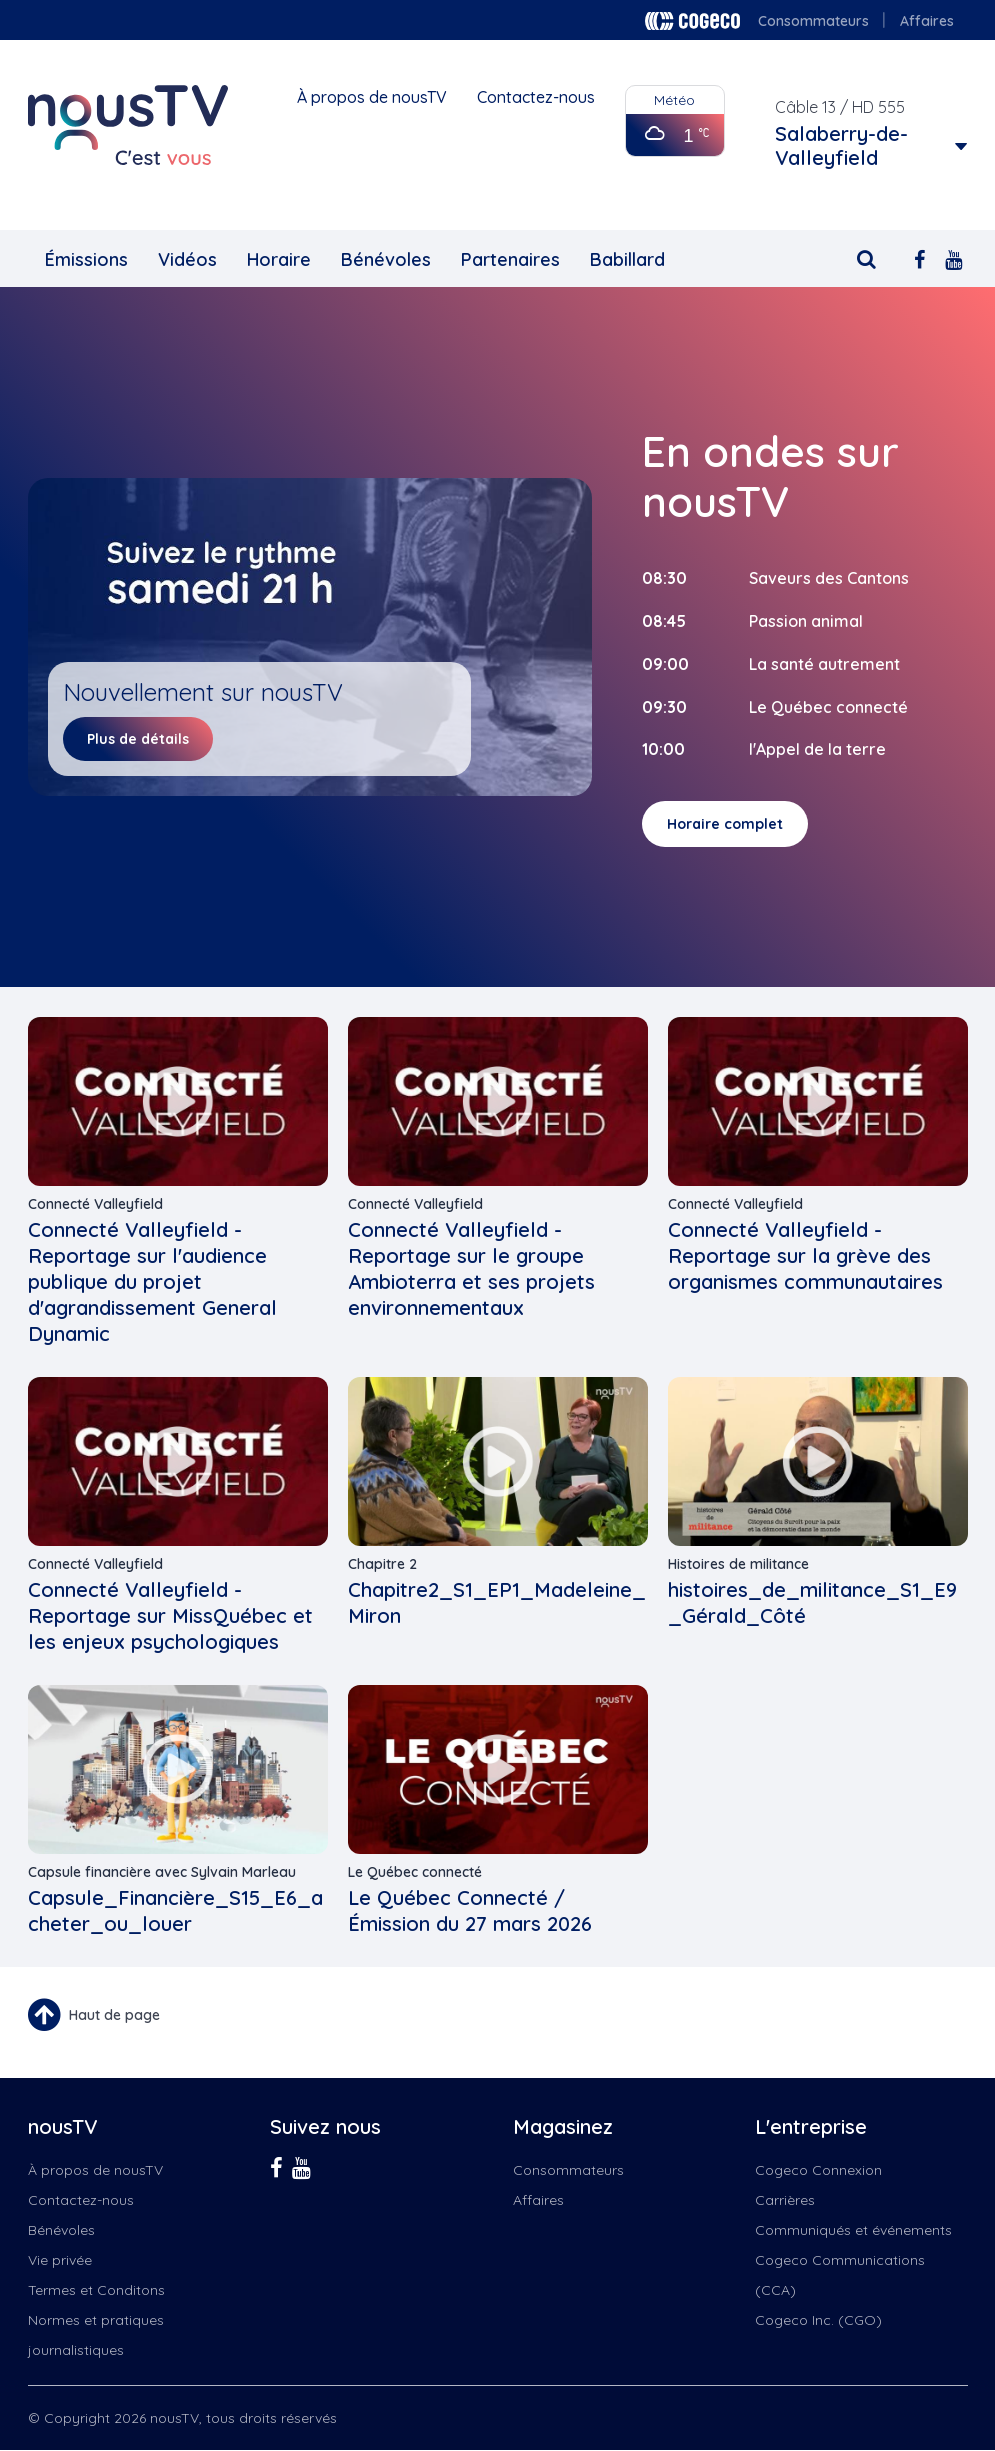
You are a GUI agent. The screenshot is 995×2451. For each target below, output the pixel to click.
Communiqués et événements (853, 2230)
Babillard (627, 259)
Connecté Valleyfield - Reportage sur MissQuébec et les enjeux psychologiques (170, 1615)
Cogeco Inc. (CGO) (818, 2320)
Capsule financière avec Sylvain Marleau (162, 1872)
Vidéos (187, 259)
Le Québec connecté (415, 1872)
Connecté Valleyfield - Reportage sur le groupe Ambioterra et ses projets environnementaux (471, 1268)
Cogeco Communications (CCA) (840, 2275)
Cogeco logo (692, 21)
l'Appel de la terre (817, 749)
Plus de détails (138, 739)
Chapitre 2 (382, 1564)
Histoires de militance (738, 1564)
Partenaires (510, 259)
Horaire (279, 259)
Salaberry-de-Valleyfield (841, 146)
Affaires (927, 21)
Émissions (86, 259)
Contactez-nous (536, 97)
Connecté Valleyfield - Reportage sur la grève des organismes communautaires (805, 1255)
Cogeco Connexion (818, 2170)
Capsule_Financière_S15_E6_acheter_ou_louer (175, 1910)
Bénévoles (386, 259)
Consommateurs (813, 21)
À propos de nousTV (372, 97)
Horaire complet (725, 824)
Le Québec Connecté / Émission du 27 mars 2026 (470, 1910)
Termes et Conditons (96, 2290)
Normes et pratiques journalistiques (96, 2335)
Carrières (785, 2200)
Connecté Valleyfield (95, 1204)
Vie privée (60, 2260)
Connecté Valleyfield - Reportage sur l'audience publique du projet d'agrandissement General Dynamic (152, 1281)
